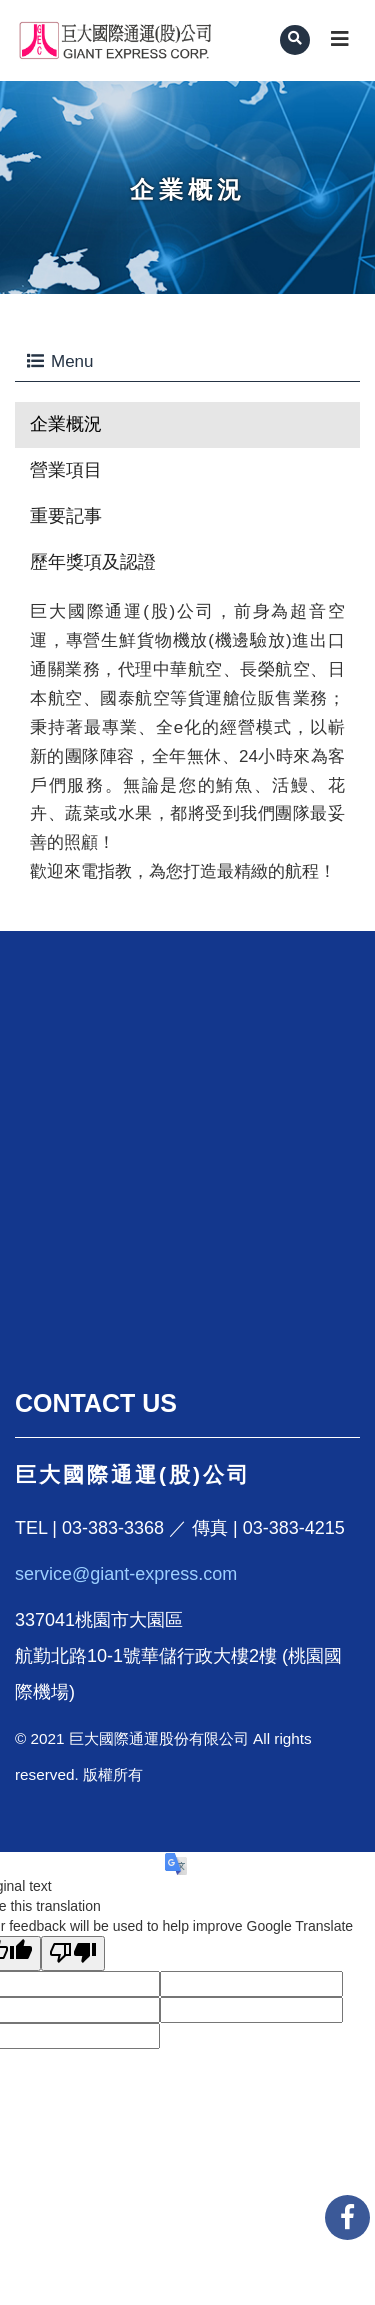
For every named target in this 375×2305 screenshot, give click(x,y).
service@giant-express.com (126, 1574)
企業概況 (66, 424)
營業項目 (66, 470)
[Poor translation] (73, 1953)
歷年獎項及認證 (93, 562)
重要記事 (66, 516)
